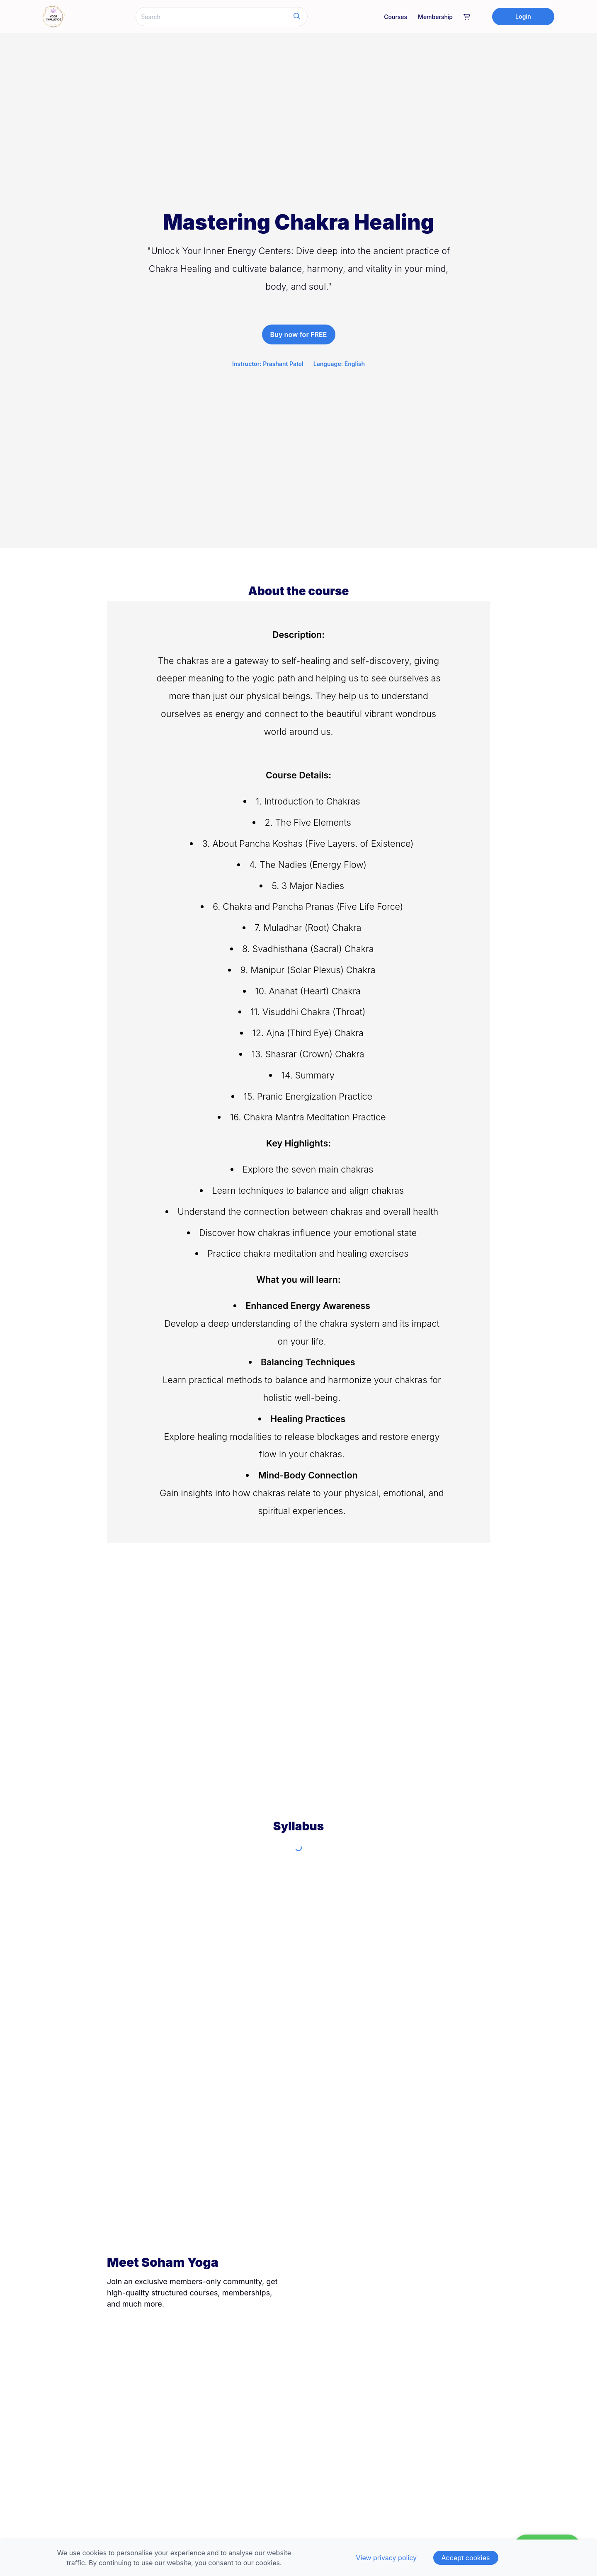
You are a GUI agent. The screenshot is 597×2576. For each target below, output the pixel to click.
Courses (395, 16)
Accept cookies (466, 2558)
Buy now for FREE (298, 334)
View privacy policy (386, 2558)
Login (523, 16)
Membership (435, 16)
